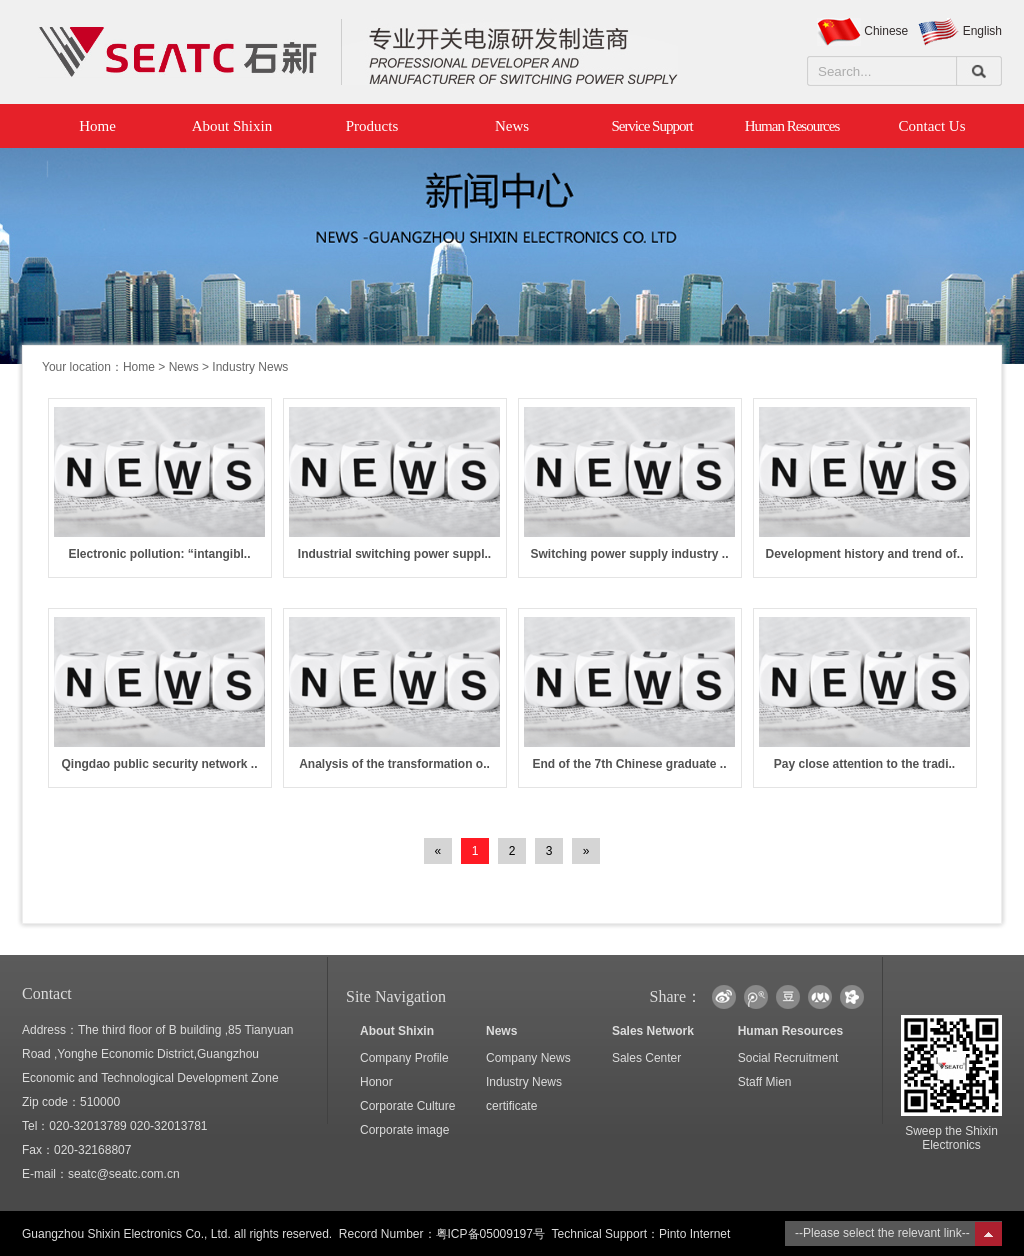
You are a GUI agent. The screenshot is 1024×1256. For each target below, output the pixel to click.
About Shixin (232, 126)
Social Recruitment (788, 1058)
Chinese (886, 31)
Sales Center (646, 1058)
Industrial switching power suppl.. (394, 554)
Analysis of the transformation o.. (394, 764)
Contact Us (931, 126)
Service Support (651, 126)
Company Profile (404, 1058)
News (512, 126)
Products (372, 126)
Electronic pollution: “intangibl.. (160, 554)
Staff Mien (765, 1082)
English (982, 31)
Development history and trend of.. (864, 554)
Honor (376, 1082)
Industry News (524, 1082)
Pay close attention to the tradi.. (864, 764)
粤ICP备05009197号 (490, 1234)
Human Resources (792, 126)
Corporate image (404, 1130)
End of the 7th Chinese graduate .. (629, 764)
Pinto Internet (694, 1234)
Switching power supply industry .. (629, 554)
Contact (47, 993)
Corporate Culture (407, 1106)
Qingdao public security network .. (159, 764)
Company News (528, 1058)
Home (92, 126)
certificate (511, 1106)
